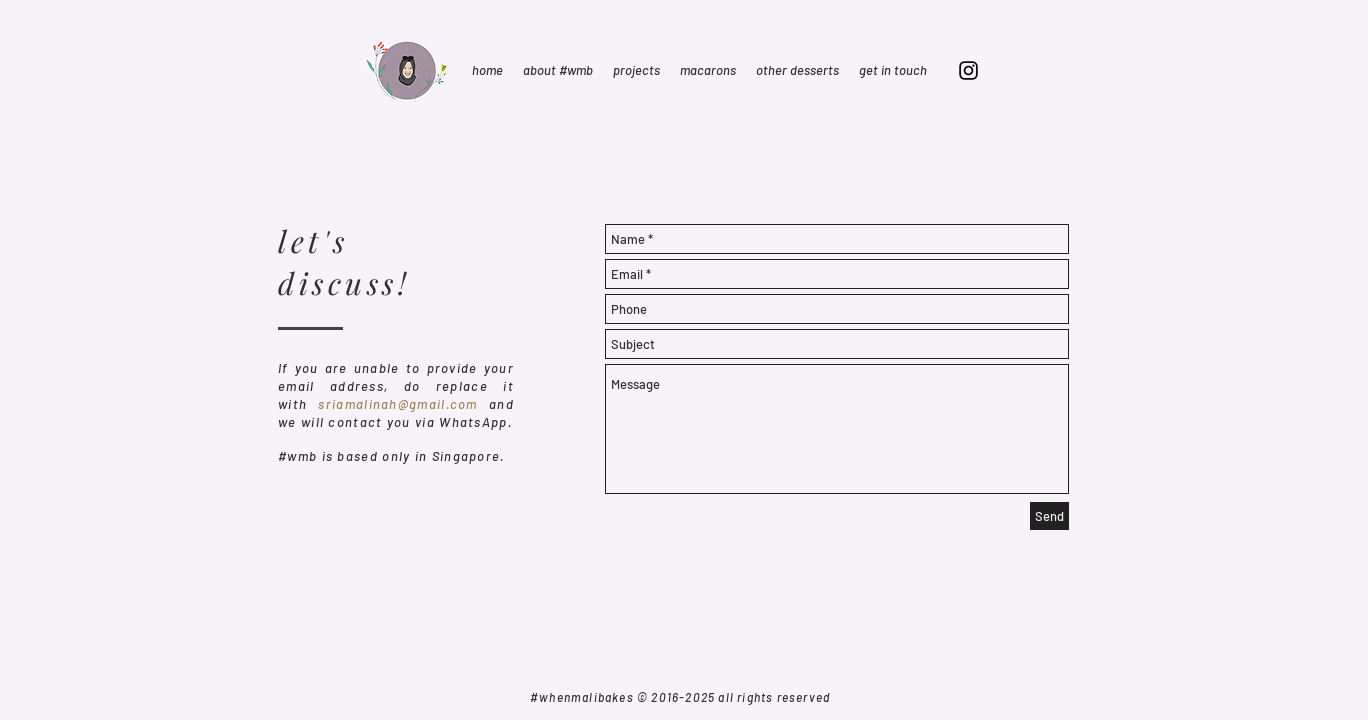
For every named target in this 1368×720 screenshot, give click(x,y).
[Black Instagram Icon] (968, 70)
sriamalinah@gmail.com (397, 404)
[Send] (1049, 516)
